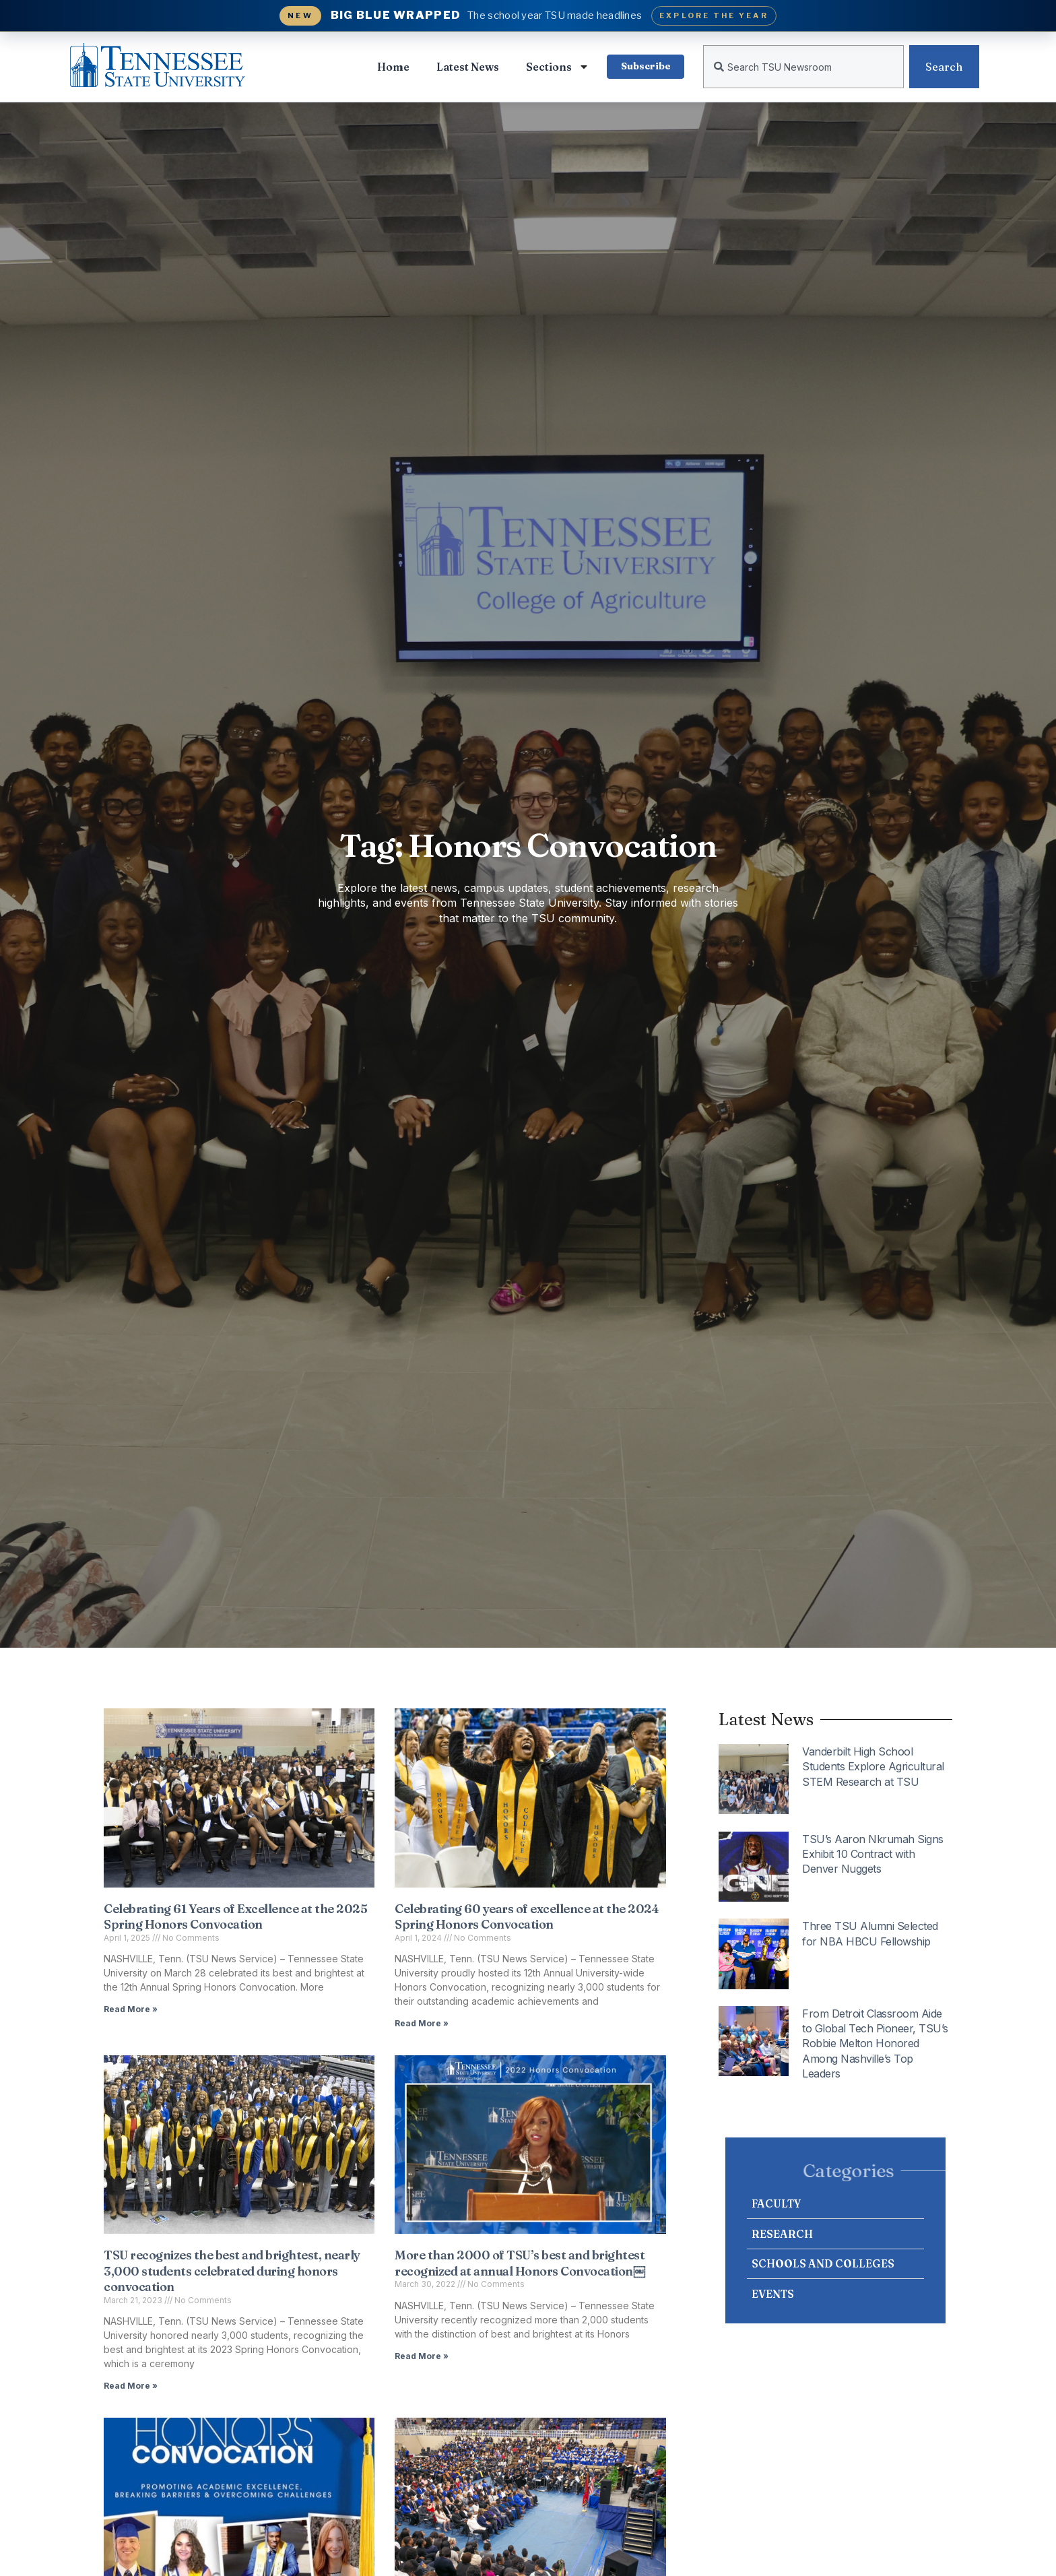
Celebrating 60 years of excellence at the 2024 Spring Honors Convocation (527, 1916)
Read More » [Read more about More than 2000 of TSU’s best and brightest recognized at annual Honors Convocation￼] (422, 2356)
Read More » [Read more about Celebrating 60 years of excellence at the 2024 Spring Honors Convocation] (422, 2023)
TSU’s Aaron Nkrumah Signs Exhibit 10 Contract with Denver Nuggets (873, 1854)
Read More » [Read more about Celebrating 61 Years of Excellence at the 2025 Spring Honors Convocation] (131, 2009)
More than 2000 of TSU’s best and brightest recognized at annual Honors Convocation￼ (520, 2262)
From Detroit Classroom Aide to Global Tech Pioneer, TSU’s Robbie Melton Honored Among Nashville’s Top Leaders (875, 2044)
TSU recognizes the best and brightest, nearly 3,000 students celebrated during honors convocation (232, 2270)
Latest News (467, 66)
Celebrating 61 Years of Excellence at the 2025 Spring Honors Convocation (235, 1916)
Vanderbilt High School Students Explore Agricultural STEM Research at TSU (873, 1767)
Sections (557, 67)
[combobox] (803, 66)
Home (392, 66)
